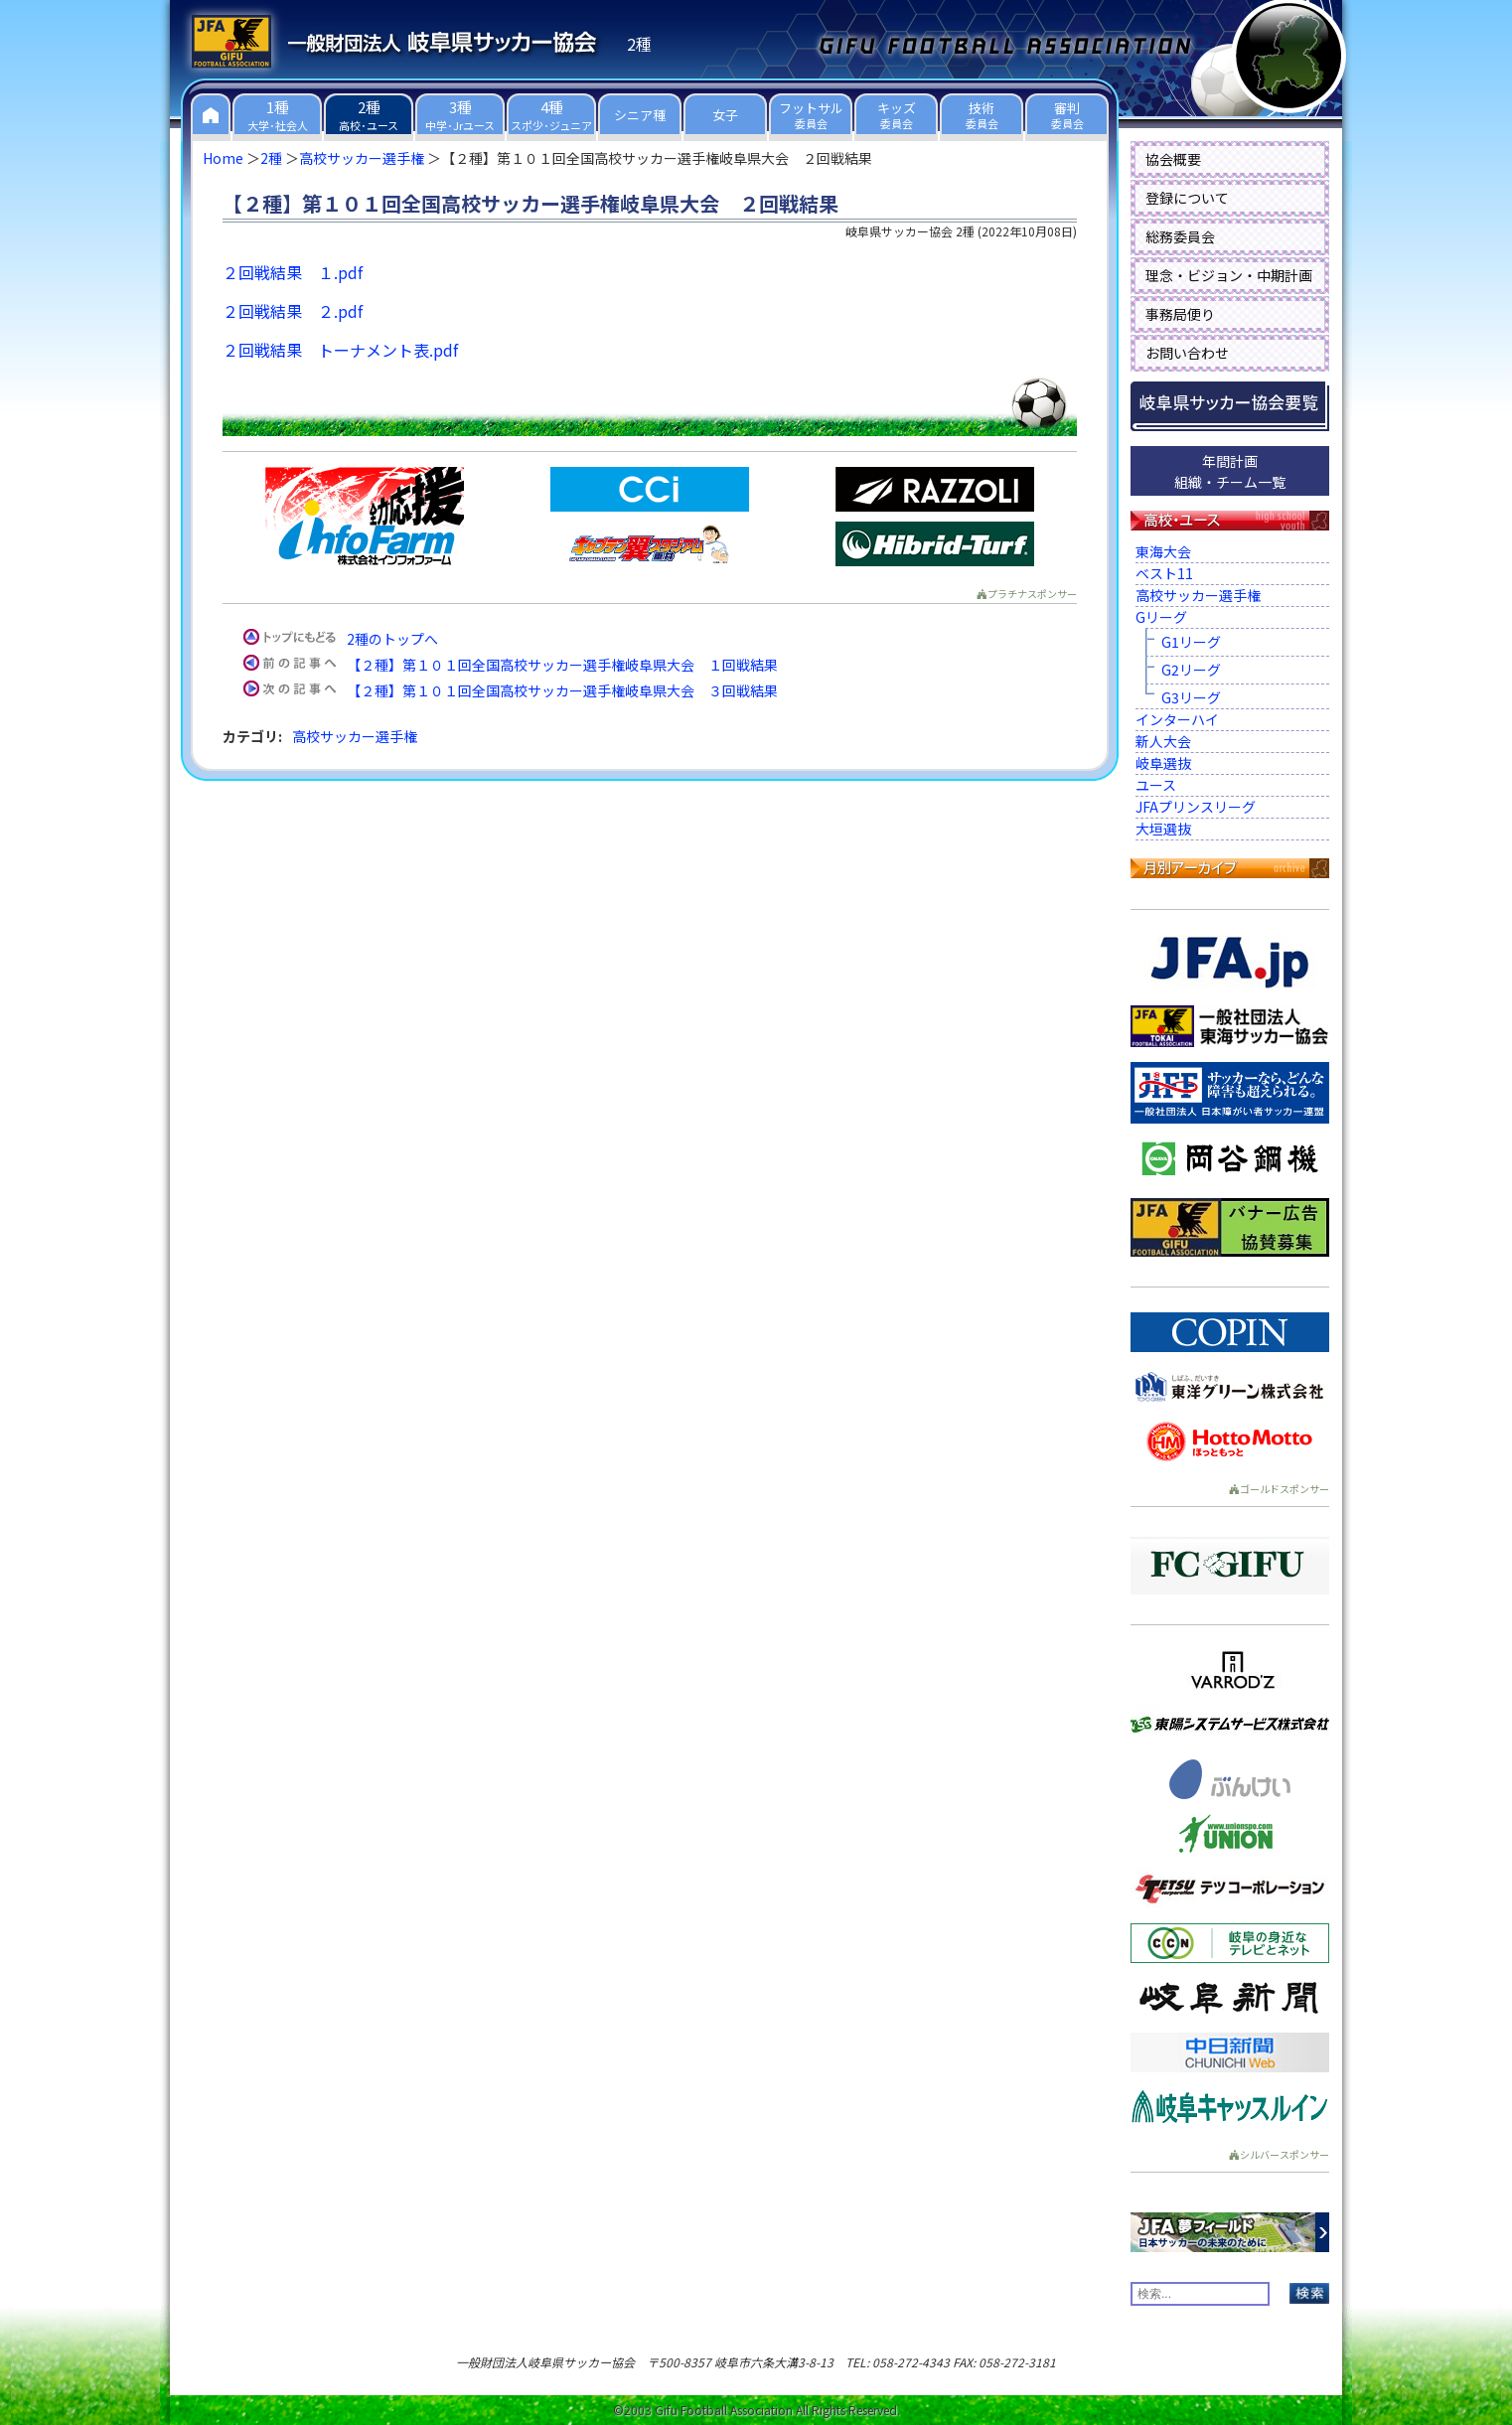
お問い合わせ (1187, 353)
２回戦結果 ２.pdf (293, 311)
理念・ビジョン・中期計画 (1228, 275)
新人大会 (1163, 741)
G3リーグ (1191, 697)
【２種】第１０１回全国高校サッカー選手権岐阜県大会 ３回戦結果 (562, 690)
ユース (1155, 785)
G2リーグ (1191, 670)
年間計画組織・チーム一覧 (1229, 471)
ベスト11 (1164, 573)
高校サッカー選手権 (361, 158)
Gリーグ (1161, 617)
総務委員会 (1180, 236)
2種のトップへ (392, 639)
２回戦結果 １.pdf (293, 272)
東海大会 (1163, 551)
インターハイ (1177, 719)
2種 (271, 158)
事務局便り (1180, 314)
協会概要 (1173, 159)
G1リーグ (1191, 642)
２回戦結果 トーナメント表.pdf (340, 350)
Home (223, 158)
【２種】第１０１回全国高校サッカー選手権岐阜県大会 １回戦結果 (562, 665)
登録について (1187, 198)
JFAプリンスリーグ (1195, 807)
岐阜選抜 (1163, 763)
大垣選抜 (1163, 828)
